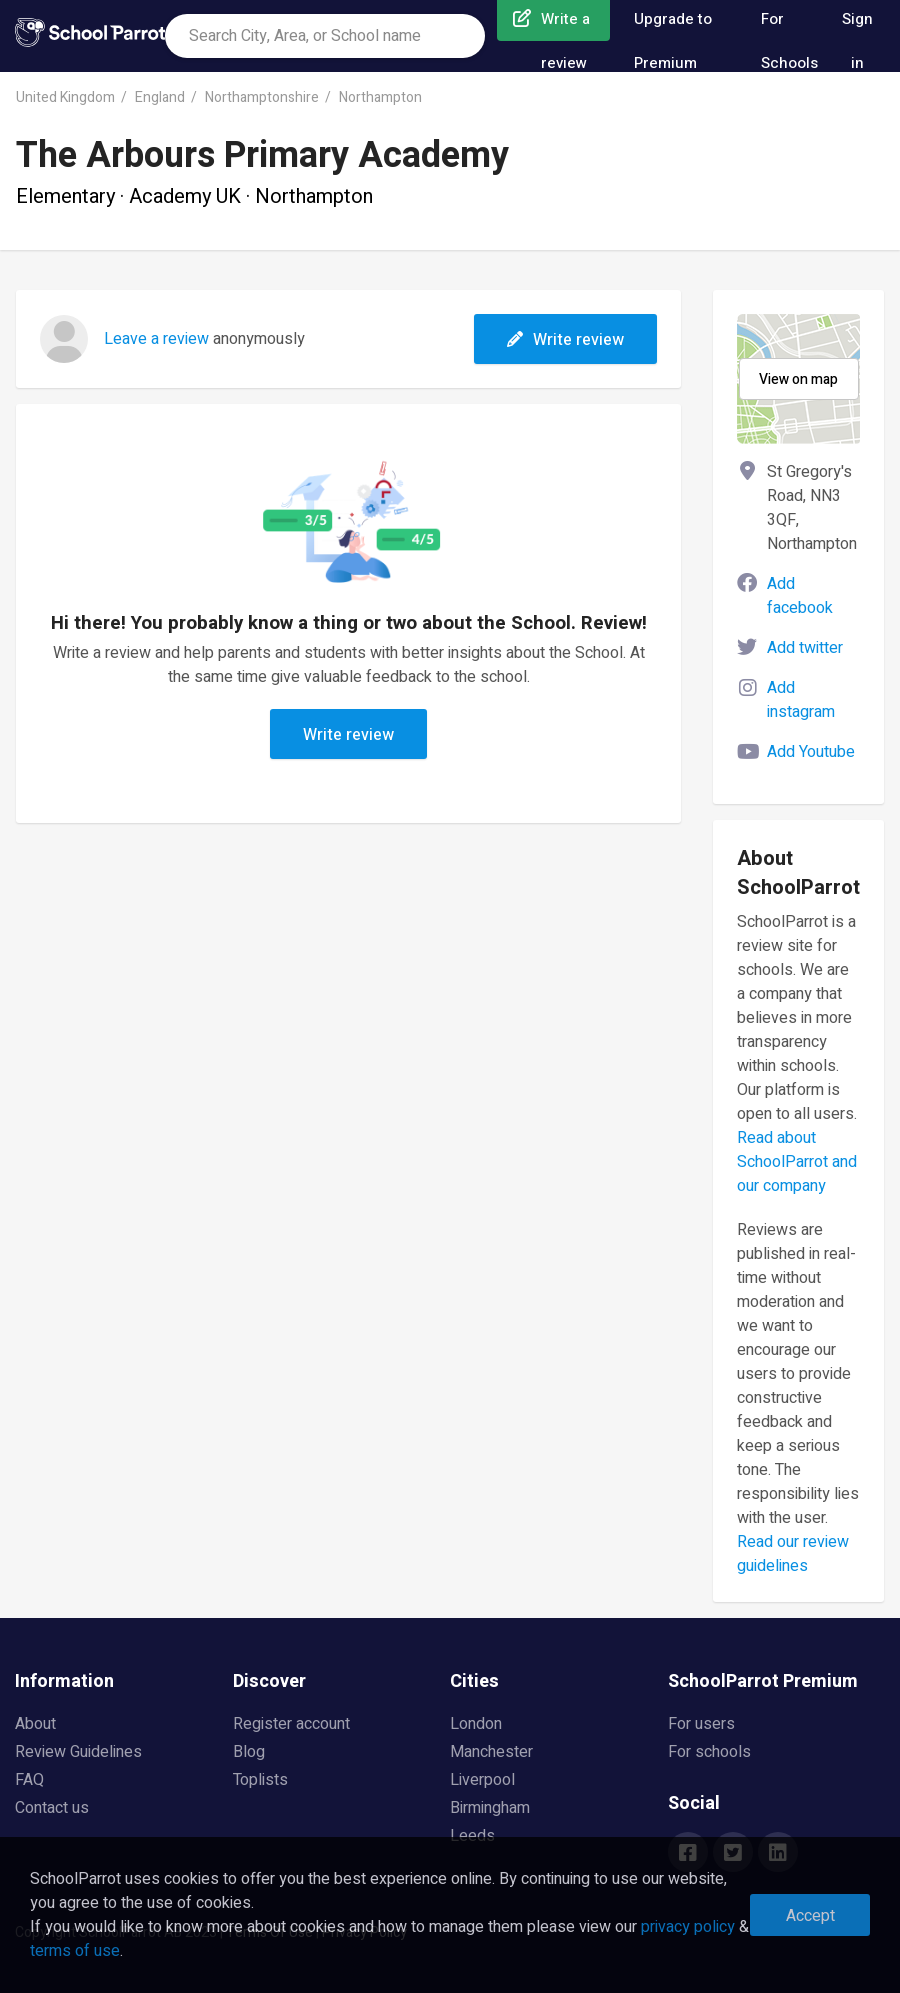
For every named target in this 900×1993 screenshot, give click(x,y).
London (476, 1724)
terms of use (75, 1951)
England (160, 97)
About (35, 1724)
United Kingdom (65, 97)
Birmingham (490, 1808)
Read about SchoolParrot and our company (797, 1162)
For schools (709, 1752)
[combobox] (325, 36)
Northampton (380, 97)
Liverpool (482, 1780)
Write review (565, 340)
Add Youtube (811, 752)
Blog (249, 1752)
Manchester (491, 1752)
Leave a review (156, 339)
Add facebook (800, 596)
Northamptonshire (262, 97)
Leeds (472, 1836)
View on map (798, 379)
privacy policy (688, 1927)
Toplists (260, 1780)
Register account (291, 1724)
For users (701, 1724)
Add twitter (805, 648)
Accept (810, 1916)
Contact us (52, 1808)
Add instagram (801, 700)
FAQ (29, 1780)
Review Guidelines (78, 1752)
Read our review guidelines (793, 1554)
